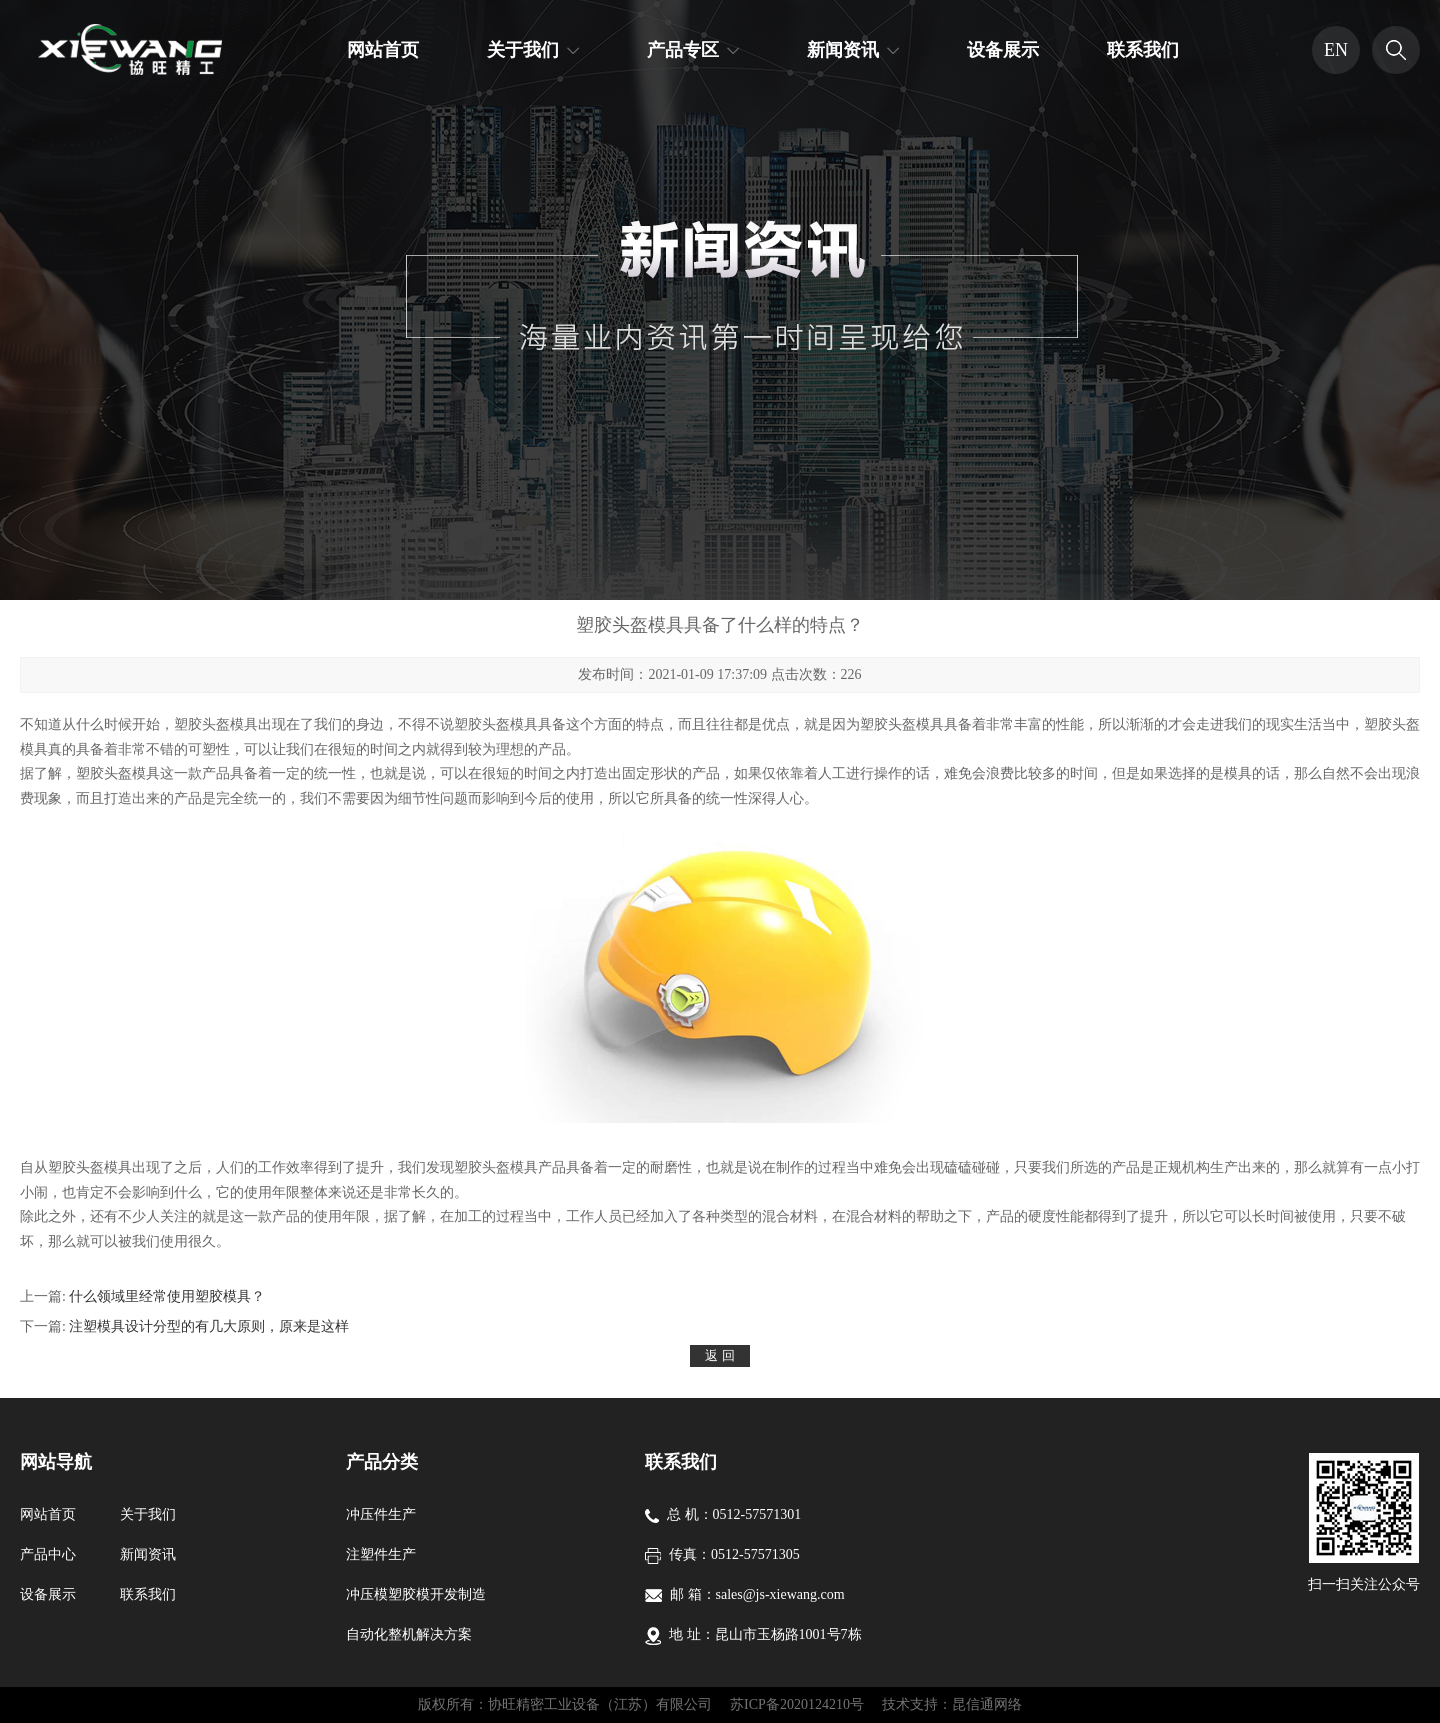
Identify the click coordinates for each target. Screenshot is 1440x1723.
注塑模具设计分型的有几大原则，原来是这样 (209, 1326)
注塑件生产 (381, 1554)
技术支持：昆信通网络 (952, 1704)
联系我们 (1143, 50)
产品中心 (48, 1554)
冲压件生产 (381, 1514)
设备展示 (1003, 50)
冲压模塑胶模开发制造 (416, 1594)
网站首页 (383, 50)
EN (1336, 50)
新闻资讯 (843, 50)
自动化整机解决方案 (409, 1634)
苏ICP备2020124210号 (797, 1704)
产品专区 (683, 50)
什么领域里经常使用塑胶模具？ (167, 1296)
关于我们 (523, 50)
